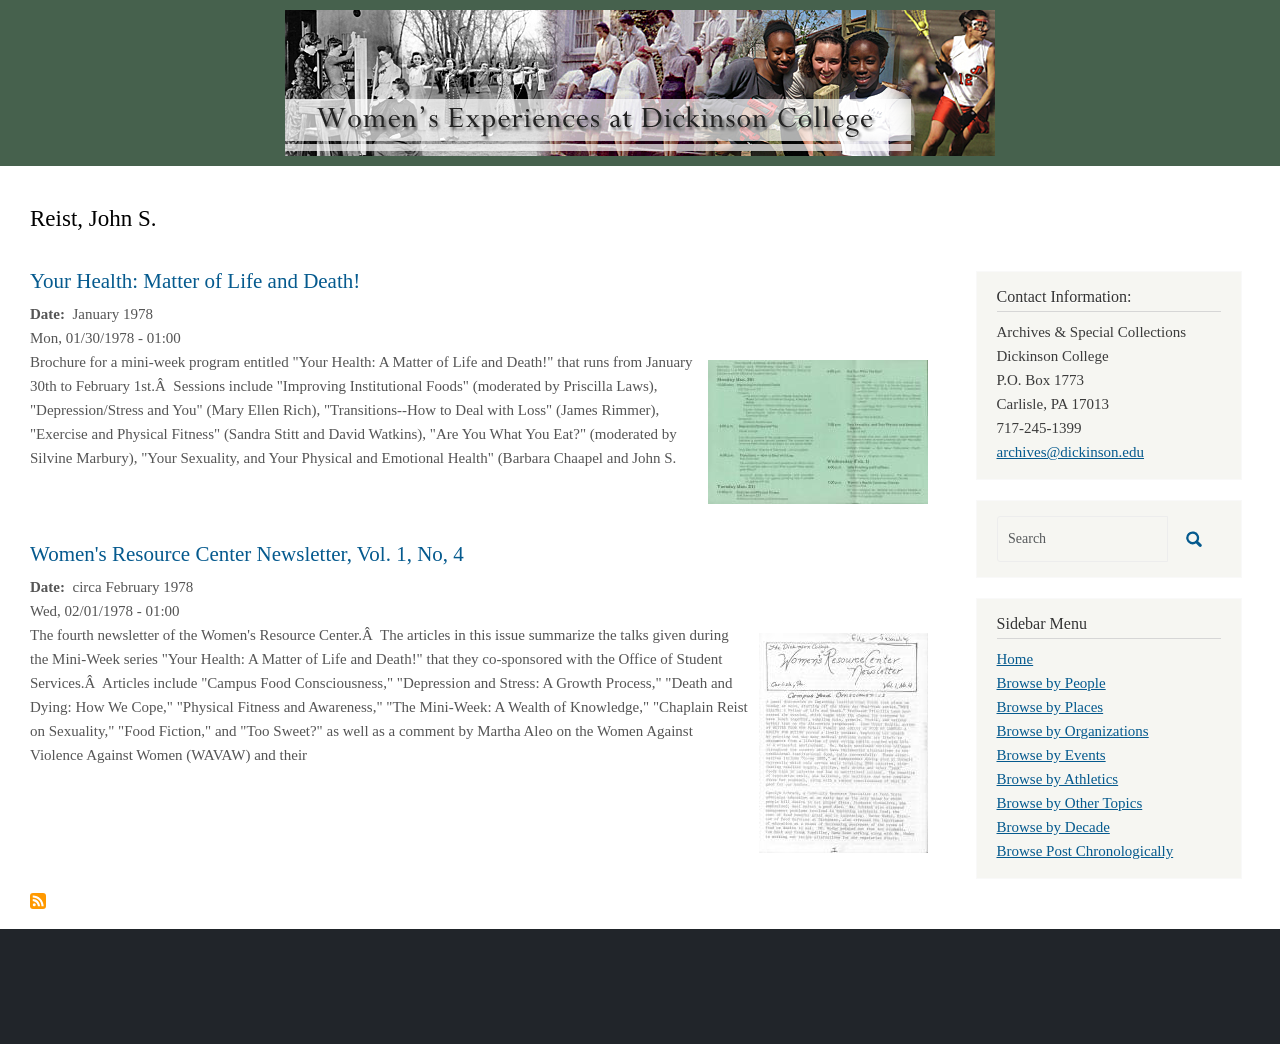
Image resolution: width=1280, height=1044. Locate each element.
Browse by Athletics (1058, 779)
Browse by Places (1050, 707)
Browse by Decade (1053, 827)
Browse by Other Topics (1070, 803)
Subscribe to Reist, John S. (38, 901)
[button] (818, 430)
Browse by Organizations (1073, 731)
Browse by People (1051, 683)
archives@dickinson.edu (1071, 452)
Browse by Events (1051, 755)
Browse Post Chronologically (1085, 851)
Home (1015, 659)
